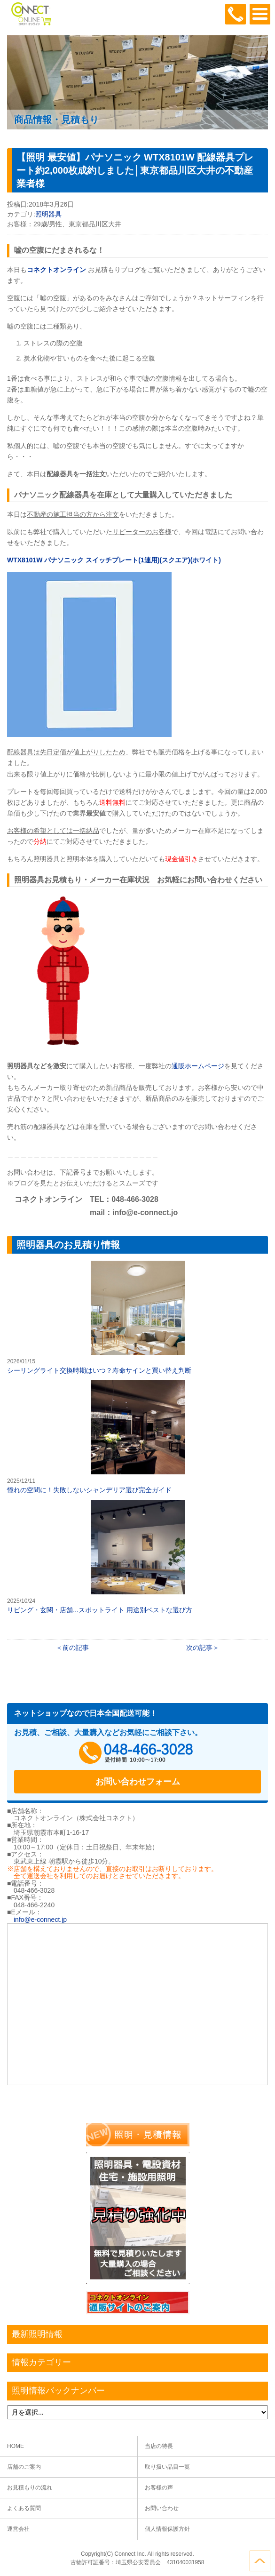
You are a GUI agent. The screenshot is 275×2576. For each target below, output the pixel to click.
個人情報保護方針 (167, 2529)
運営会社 (18, 2529)
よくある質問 (24, 2508)
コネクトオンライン (56, 269)
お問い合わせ (162, 2508)
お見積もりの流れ (29, 2487)
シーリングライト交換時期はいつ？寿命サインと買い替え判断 (137, 1317)
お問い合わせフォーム (137, 1781)
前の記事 (76, 1647)
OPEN (260, 14)
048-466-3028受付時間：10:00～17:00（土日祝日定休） (137, 1753)
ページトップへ (260, 2561)
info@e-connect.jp (40, 1919)
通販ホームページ (198, 1066)
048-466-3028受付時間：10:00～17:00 (235, 14)
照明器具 (48, 214)
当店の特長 (159, 2446)
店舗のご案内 (24, 2467)
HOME (15, 2446)
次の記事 (199, 1647)
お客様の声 (159, 2487)
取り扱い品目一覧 (167, 2467)
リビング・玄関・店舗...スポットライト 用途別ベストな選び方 (137, 1557)
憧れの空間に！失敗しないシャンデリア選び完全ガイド (137, 1437)
